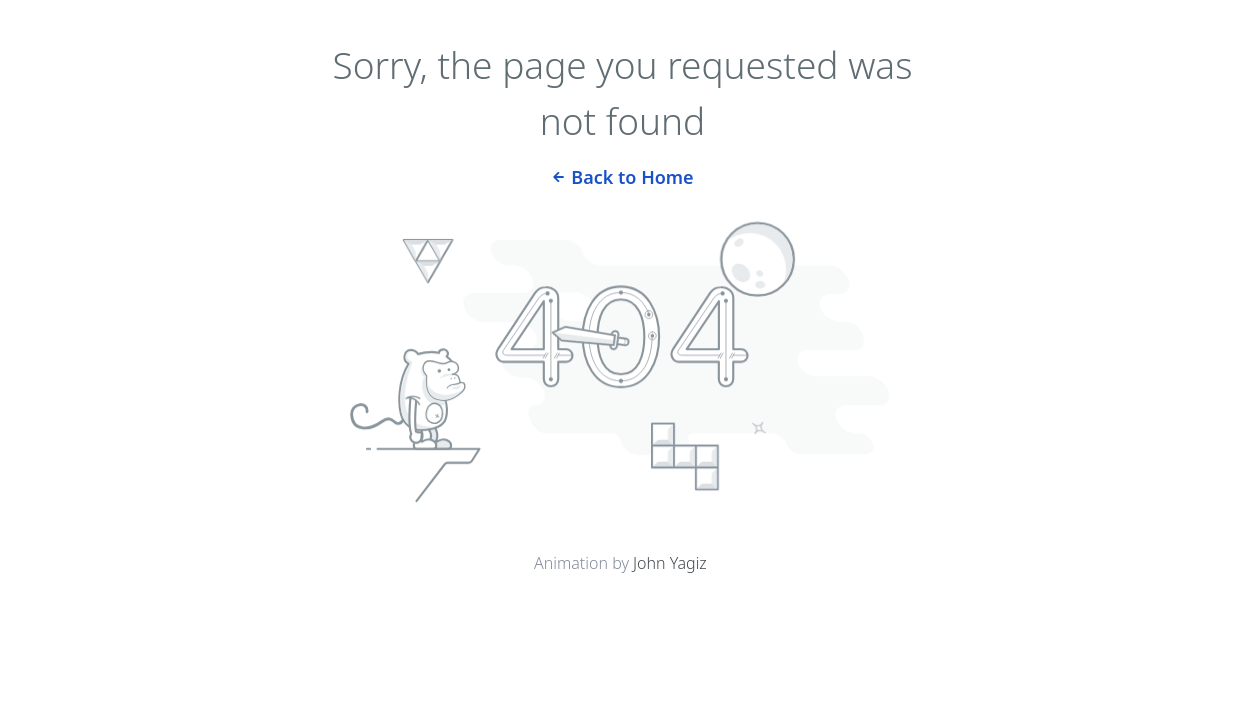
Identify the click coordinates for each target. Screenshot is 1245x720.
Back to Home (622, 175)
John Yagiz (670, 563)
